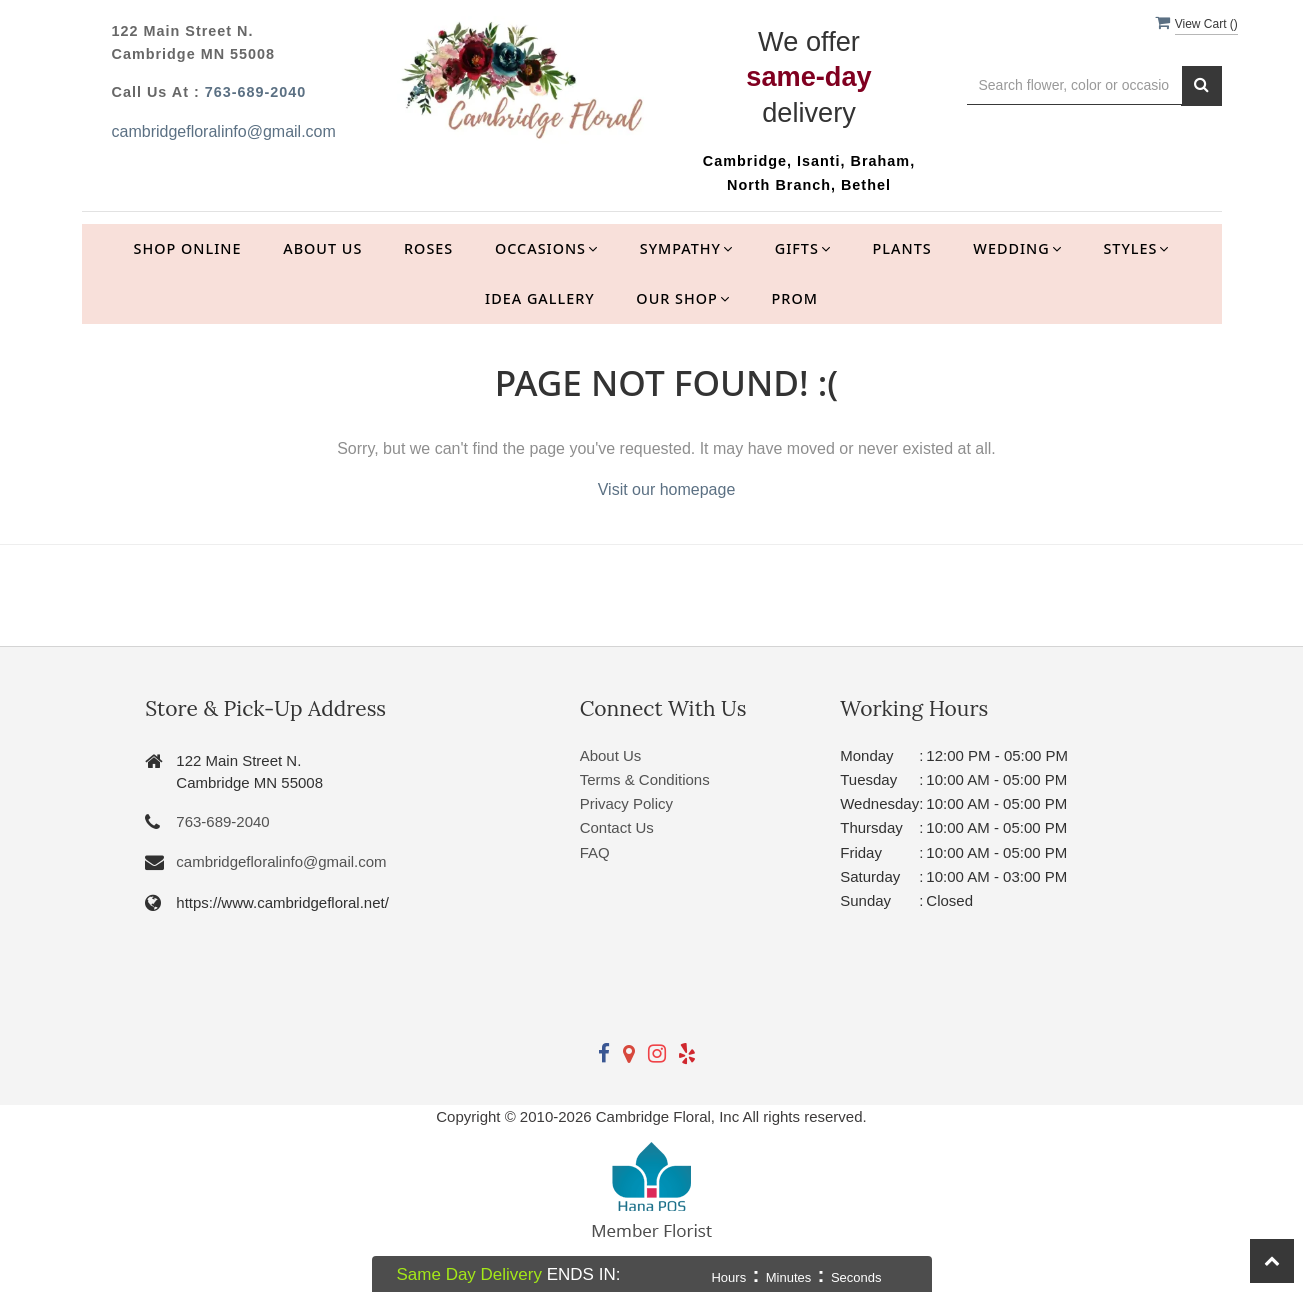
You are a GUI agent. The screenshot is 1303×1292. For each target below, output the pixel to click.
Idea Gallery (540, 298)
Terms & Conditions (645, 779)
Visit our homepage (667, 489)
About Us (322, 248)
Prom (795, 298)
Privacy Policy (626, 803)
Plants (902, 248)
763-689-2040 (256, 92)
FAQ (595, 852)
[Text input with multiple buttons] (1074, 85)
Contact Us (617, 827)
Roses (428, 248)
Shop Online (188, 248)
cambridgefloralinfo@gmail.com (224, 131)
